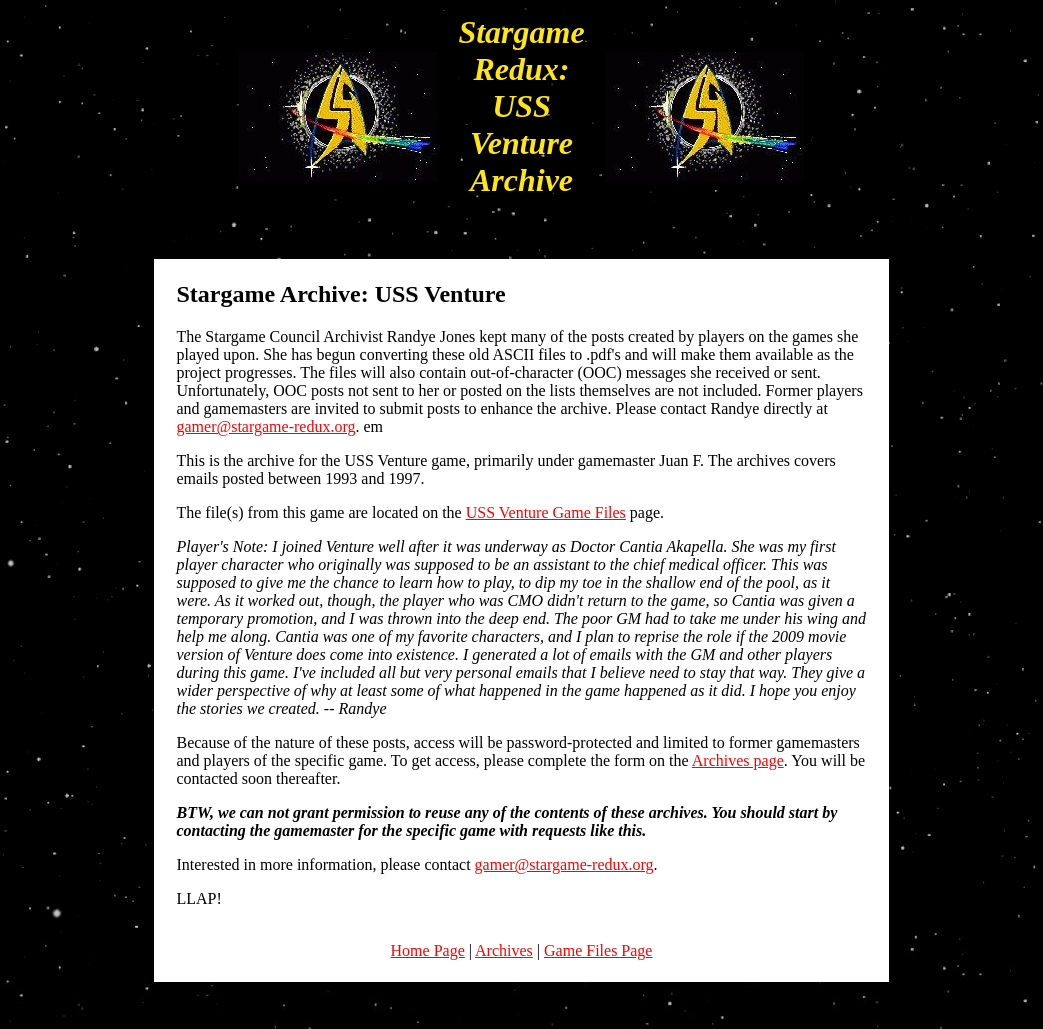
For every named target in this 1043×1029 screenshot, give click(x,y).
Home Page (428, 950)
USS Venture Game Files (546, 512)
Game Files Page (598, 950)
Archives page (738, 760)
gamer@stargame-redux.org (265, 426)
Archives (504, 950)
